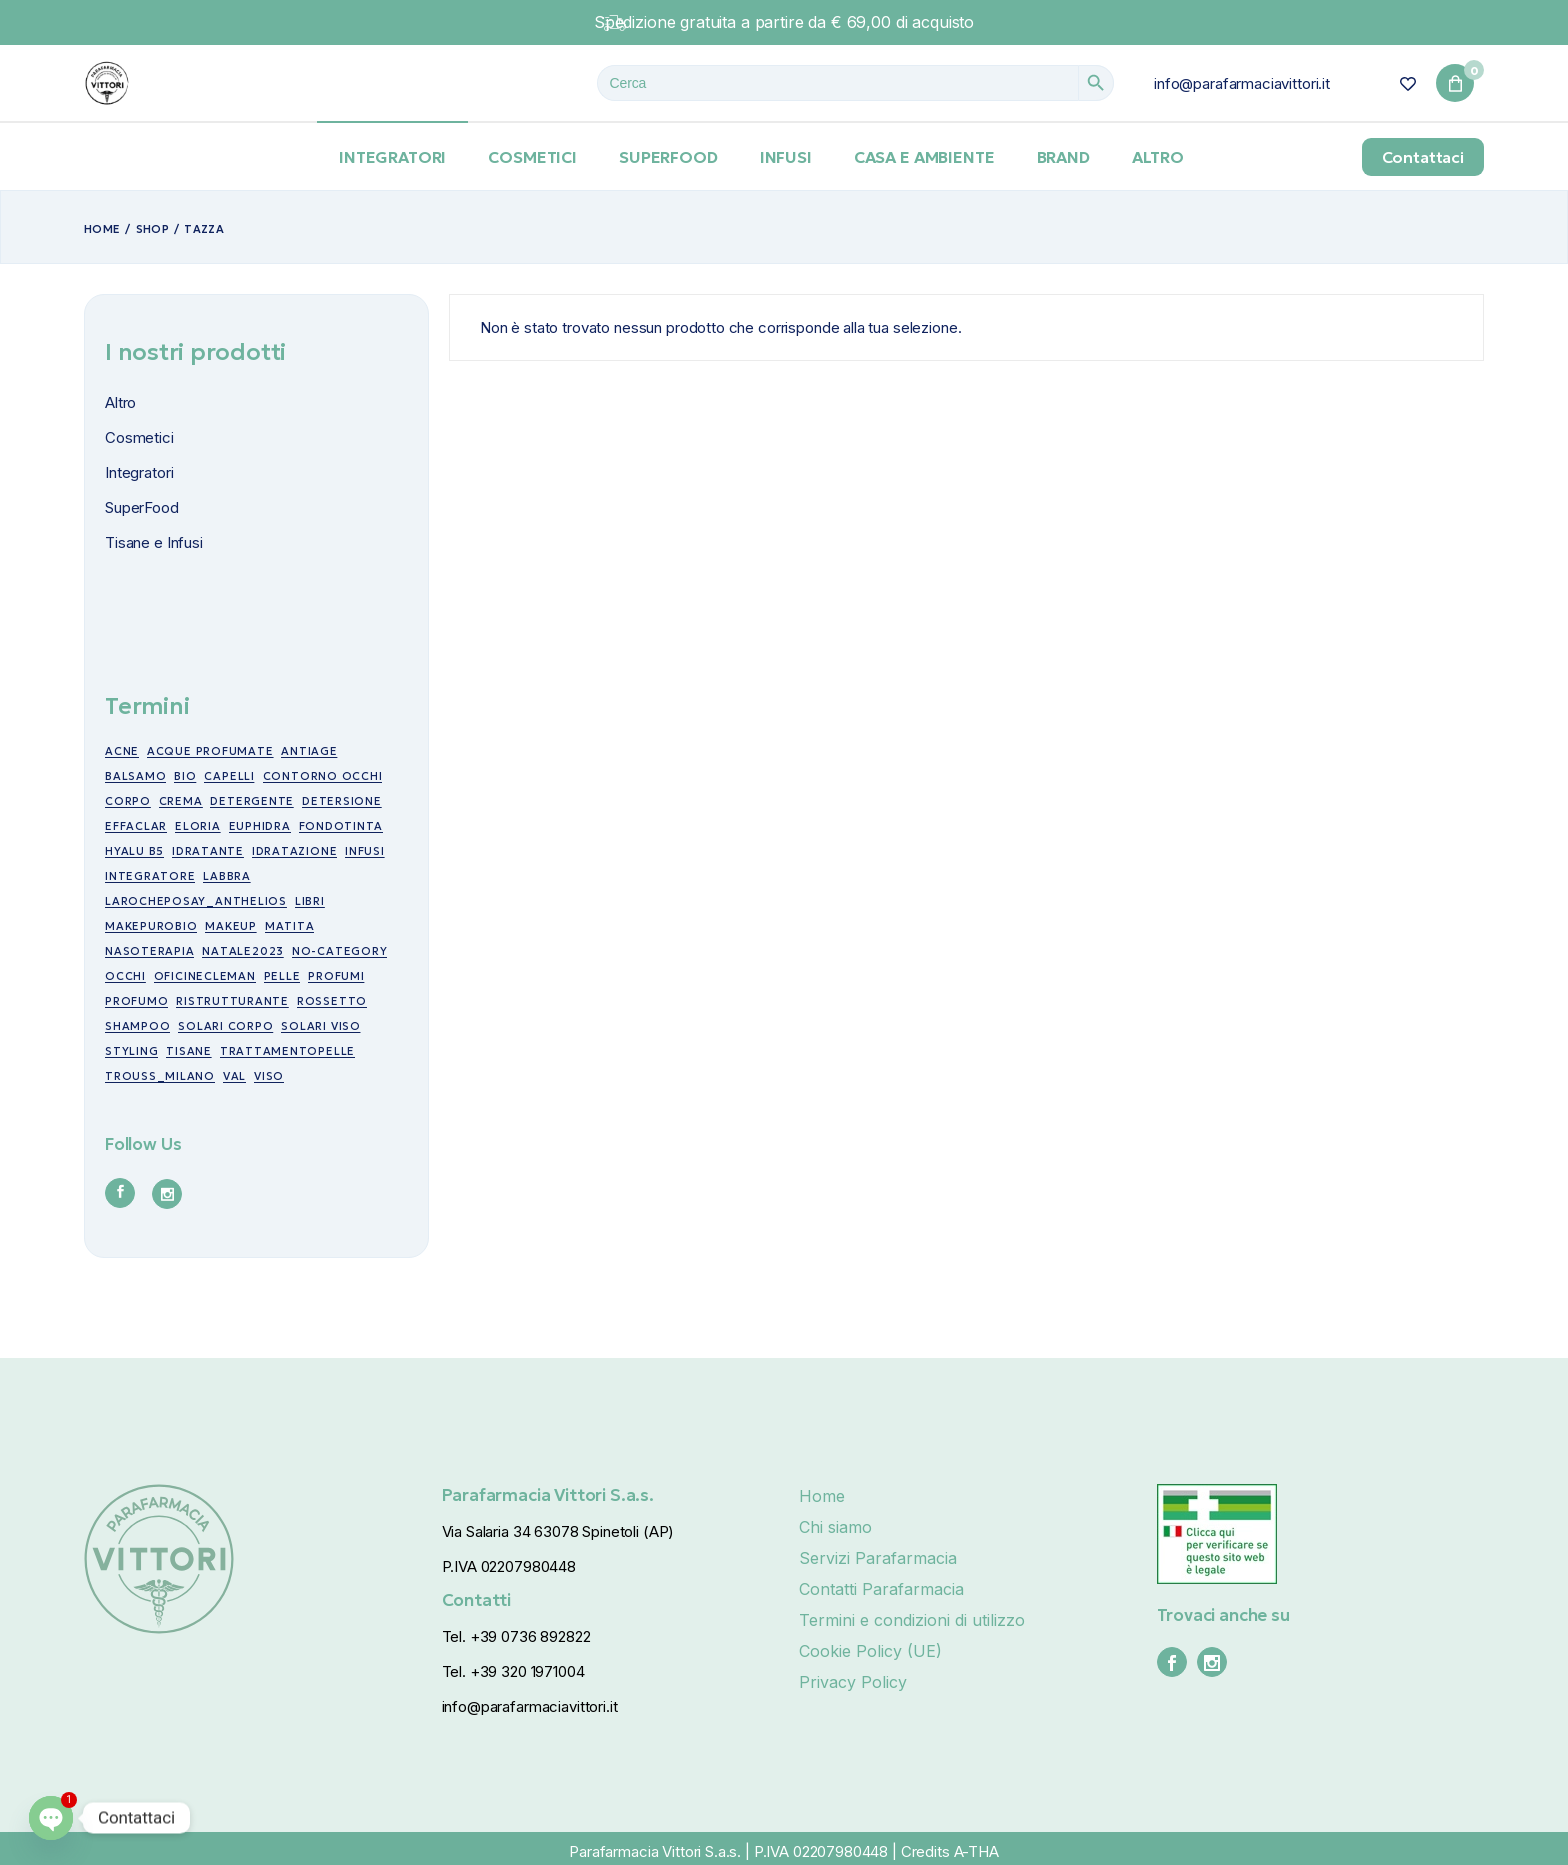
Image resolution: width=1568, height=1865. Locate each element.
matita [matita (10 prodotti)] (290, 926)
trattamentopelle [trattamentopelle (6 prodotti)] (287, 1051)
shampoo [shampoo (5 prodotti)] (137, 1026)
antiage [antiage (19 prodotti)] (309, 751)
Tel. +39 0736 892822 (516, 1636)
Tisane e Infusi (154, 542)
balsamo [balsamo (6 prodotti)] (135, 776)
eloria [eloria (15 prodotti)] (198, 826)
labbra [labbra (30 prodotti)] (227, 876)
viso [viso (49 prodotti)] (269, 1076)
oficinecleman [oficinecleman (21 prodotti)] (205, 976)
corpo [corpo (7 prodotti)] (128, 801)
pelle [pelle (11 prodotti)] (282, 976)
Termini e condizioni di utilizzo (912, 1620)
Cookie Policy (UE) (870, 1651)
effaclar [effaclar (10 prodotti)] (136, 826)
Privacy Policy (853, 1682)
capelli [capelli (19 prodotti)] (229, 776)
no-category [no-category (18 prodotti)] (339, 951)
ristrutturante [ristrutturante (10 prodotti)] (232, 1001)
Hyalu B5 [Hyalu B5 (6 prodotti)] (134, 851)
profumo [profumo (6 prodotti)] (136, 1001)
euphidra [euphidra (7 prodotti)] (260, 826)
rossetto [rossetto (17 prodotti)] (332, 1001)
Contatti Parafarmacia (881, 1589)
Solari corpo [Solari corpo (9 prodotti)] (225, 1026)
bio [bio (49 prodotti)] (185, 776)
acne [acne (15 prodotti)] (122, 751)
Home (822, 1496)
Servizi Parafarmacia (878, 1558)
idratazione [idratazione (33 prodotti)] (294, 851)
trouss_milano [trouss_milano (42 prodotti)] (160, 1076)
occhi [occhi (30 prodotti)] (125, 976)
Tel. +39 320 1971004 (513, 1671)
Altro (120, 402)
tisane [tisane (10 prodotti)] (189, 1051)
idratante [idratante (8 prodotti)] (208, 851)
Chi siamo (835, 1527)
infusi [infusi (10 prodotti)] (365, 851)
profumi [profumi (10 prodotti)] (336, 976)
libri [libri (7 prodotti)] (310, 901)
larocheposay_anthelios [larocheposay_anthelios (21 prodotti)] (196, 901)
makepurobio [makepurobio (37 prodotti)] (151, 926)
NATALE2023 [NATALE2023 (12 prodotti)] (243, 951)
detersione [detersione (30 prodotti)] (342, 801)
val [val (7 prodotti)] (234, 1076)
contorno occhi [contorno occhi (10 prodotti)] (323, 776)
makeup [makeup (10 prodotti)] (231, 926)
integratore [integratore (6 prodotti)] (150, 876)
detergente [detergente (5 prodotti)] (252, 801)
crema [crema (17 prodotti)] (181, 801)
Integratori (139, 472)
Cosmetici (139, 437)
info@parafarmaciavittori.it (1242, 83)
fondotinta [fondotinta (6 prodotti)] (341, 826)
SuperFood (142, 507)
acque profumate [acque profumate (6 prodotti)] (210, 751)
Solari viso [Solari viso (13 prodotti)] (320, 1026)
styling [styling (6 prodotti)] (131, 1051)
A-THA (976, 1851)
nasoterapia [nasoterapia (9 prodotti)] (149, 951)
